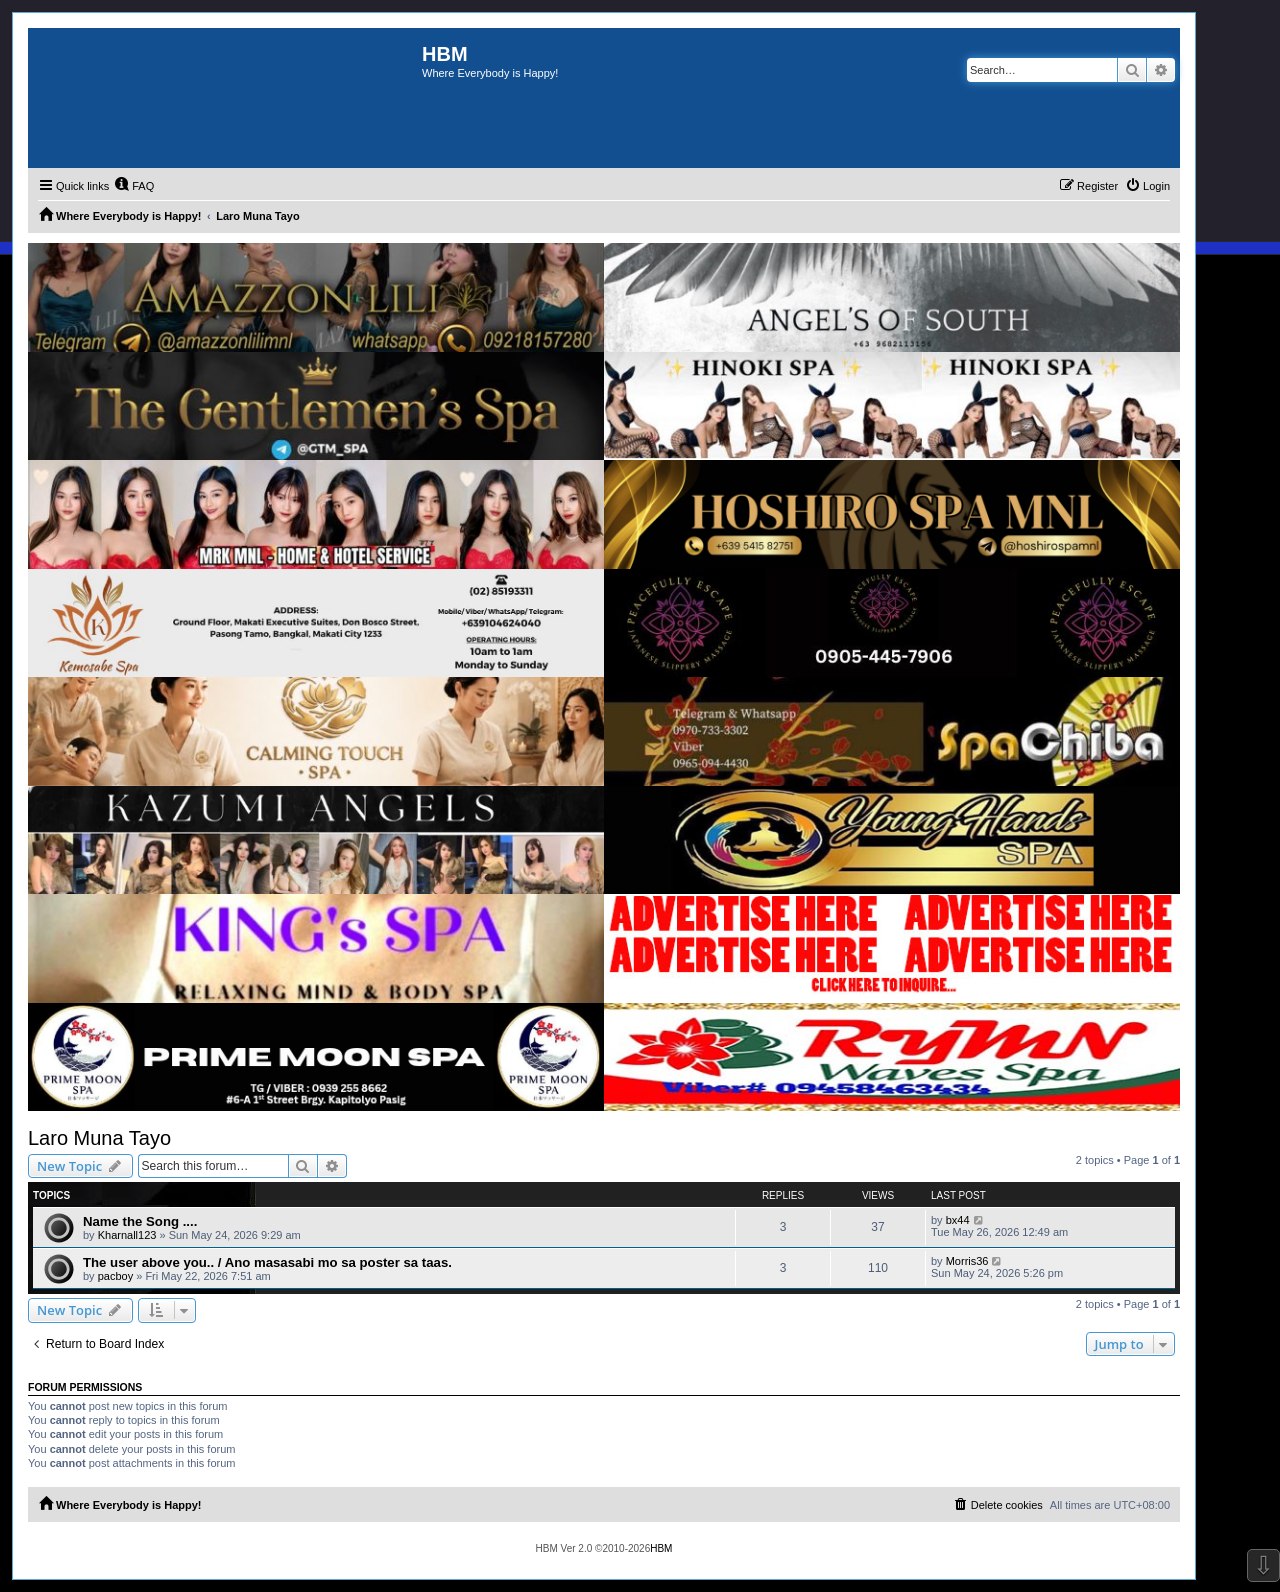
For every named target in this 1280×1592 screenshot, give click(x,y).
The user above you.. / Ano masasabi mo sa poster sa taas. (267, 1262)
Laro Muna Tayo (99, 1138)
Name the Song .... (140, 1221)
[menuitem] (134, 186)
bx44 (958, 1220)
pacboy (115, 1276)
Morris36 (967, 1261)
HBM (661, 1548)
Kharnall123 (127, 1235)
